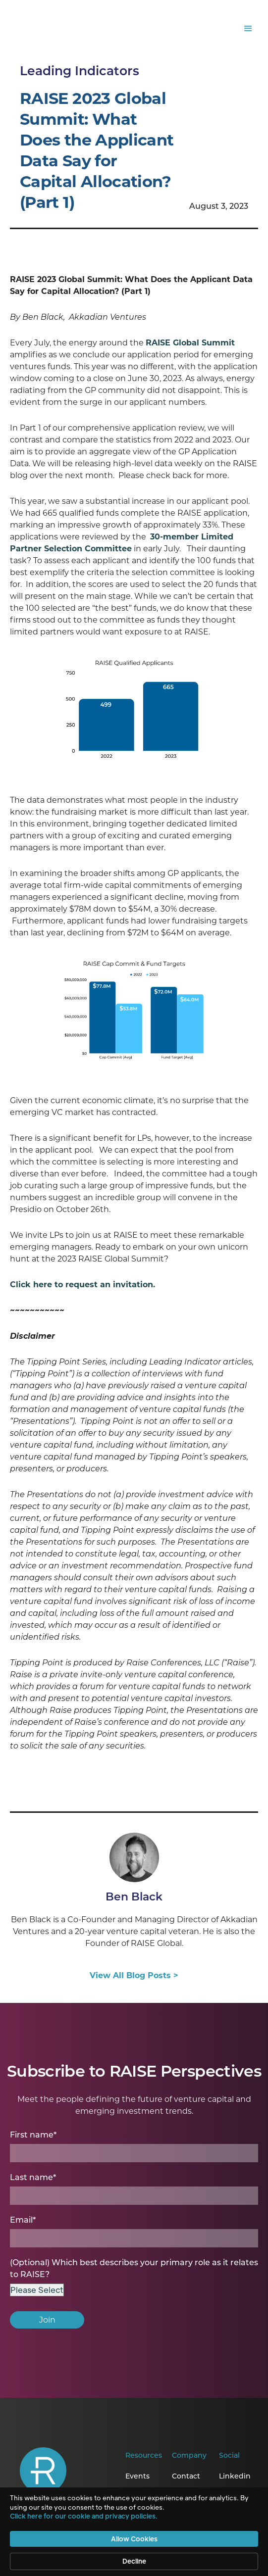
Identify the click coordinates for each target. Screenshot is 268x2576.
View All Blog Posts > (134, 1975)
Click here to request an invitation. (82, 1284)
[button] (248, 29)
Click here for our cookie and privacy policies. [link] (84, 2516)
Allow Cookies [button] (134, 2538)
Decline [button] (134, 2561)
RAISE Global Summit (190, 342)
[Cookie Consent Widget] (134, 2531)
